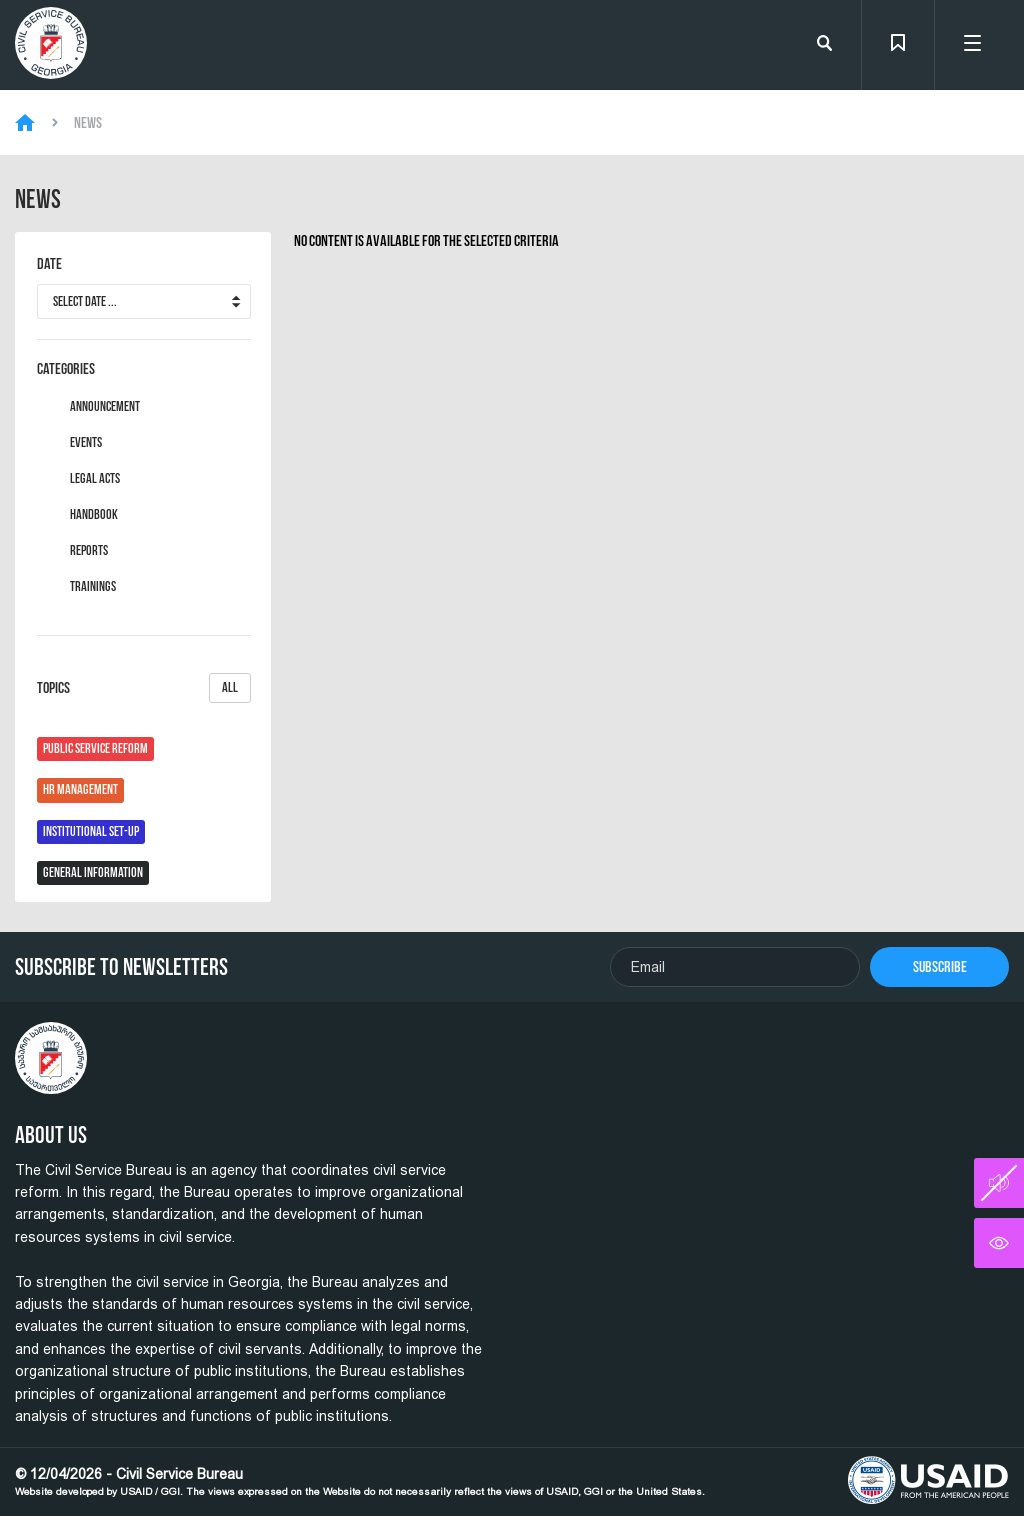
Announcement (105, 407)
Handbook (94, 515)
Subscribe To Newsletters (121, 967)
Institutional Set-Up (91, 831)
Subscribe (940, 966)
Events (86, 443)
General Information (93, 872)
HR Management (80, 789)
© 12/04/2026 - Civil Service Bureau (360, 1482)
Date (49, 264)
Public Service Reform (95, 748)
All (230, 687)
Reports (89, 551)
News (88, 123)
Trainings (93, 587)
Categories (66, 369)
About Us (51, 1135)
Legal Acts (95, 479)
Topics (144, 688)
